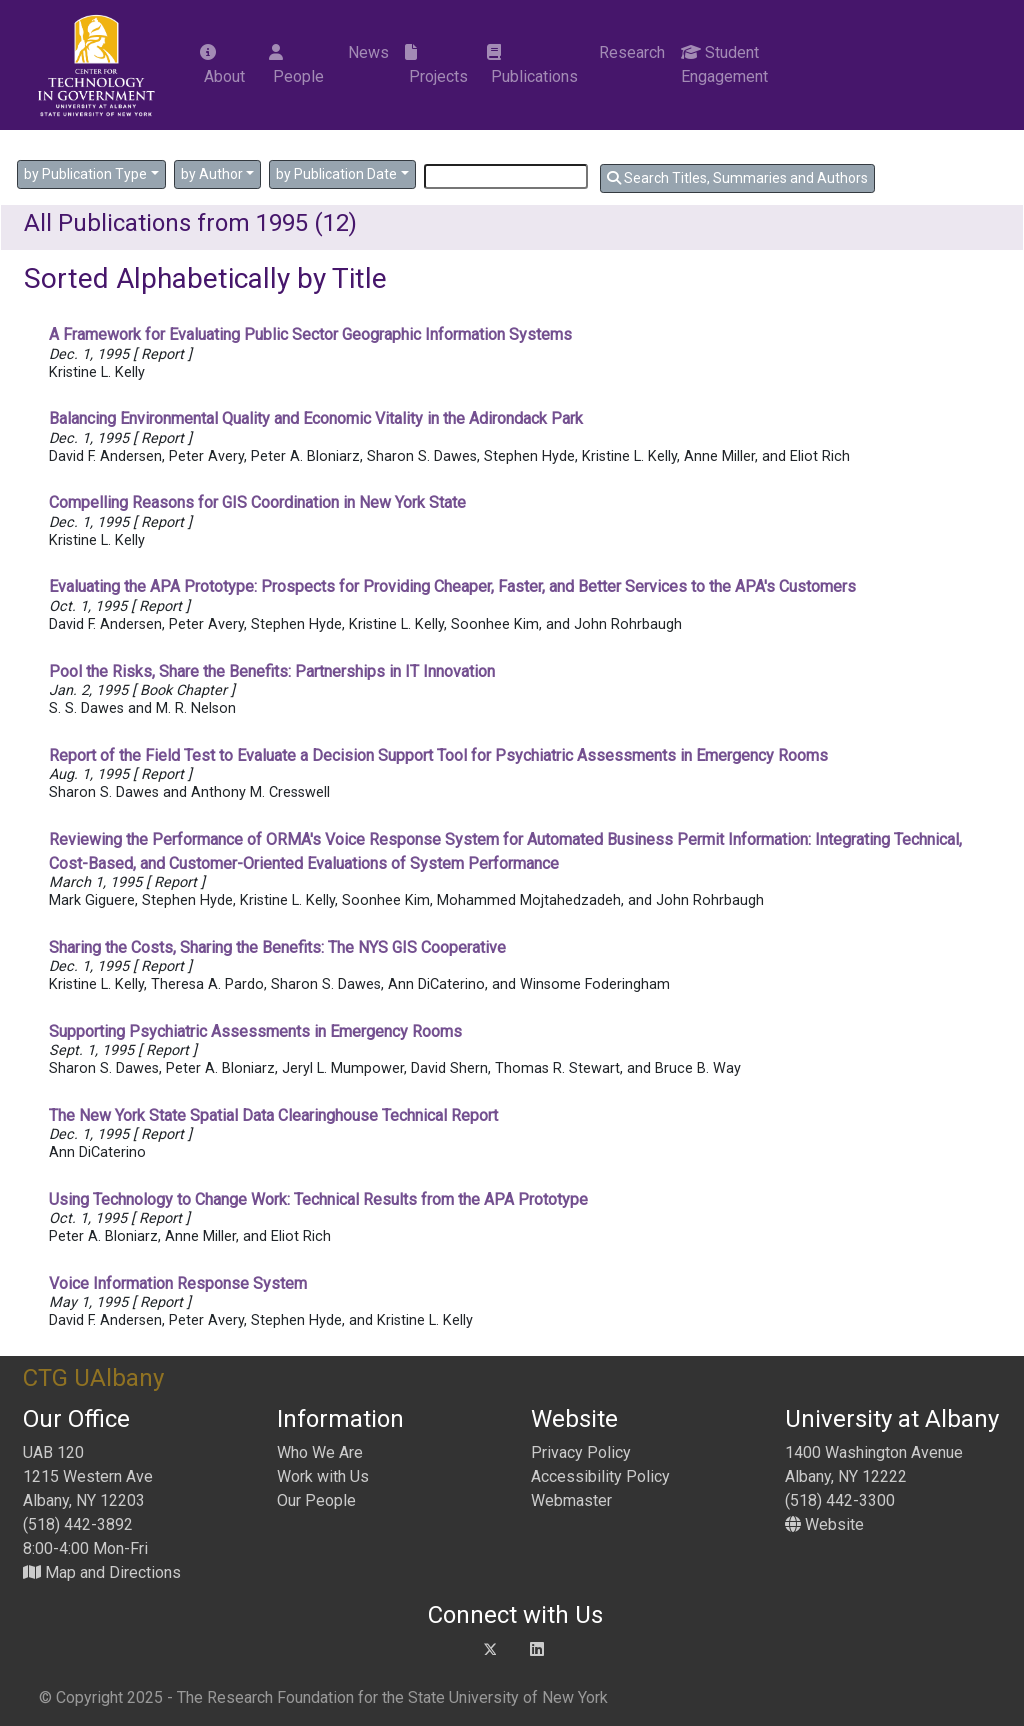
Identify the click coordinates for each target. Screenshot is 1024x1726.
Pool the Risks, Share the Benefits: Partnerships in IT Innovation (272, 671)
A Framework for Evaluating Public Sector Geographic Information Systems (310, 334)
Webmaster (571, 1500)
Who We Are (320, 1452)
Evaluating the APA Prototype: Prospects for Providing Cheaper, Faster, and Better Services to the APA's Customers (452, 586)
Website (824, 1524)
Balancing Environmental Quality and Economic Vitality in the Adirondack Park (316, 418)
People (296, 65)
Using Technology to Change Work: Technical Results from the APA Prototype (318, 1199)
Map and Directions (102, 1572)
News (366, 52)
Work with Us (323, 1476)
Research (630, 52)
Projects (436, 65)
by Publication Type (85, 174)
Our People (316, 1500)
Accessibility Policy (600, 1476)
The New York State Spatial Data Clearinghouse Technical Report (273, 1115)
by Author (212, 174)
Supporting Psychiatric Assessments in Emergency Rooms (255, 1031)
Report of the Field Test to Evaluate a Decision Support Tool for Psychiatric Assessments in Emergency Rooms (438, 755)
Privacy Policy (581, 1452)
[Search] (506, 176)
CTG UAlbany (93, 1378)
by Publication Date (336, 174)
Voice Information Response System (178, 1283)
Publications (532, 65)
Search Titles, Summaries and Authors (737, 178)
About (222, 65)
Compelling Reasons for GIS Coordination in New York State (257, 502)
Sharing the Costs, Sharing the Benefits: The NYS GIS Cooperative (277, 947)
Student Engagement (724, 64)
